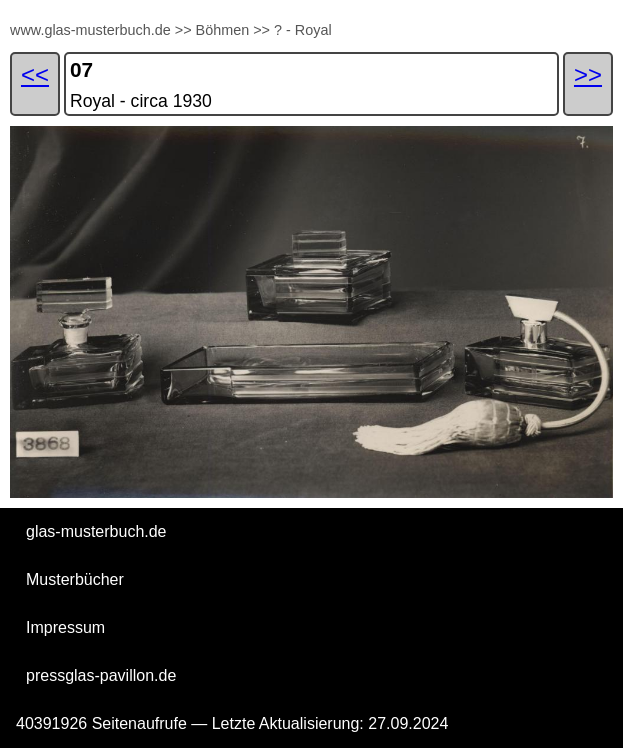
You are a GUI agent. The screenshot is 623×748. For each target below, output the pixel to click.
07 (81, 69)
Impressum (65, 627)
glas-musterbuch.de (96, 531)
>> (183, 30)
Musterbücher (75, 579)
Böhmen (223, 30)
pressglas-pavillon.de (101, 675)
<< (35, 74)
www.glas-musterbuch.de (90, 30)
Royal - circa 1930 (141, 101)
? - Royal (303, 30)
